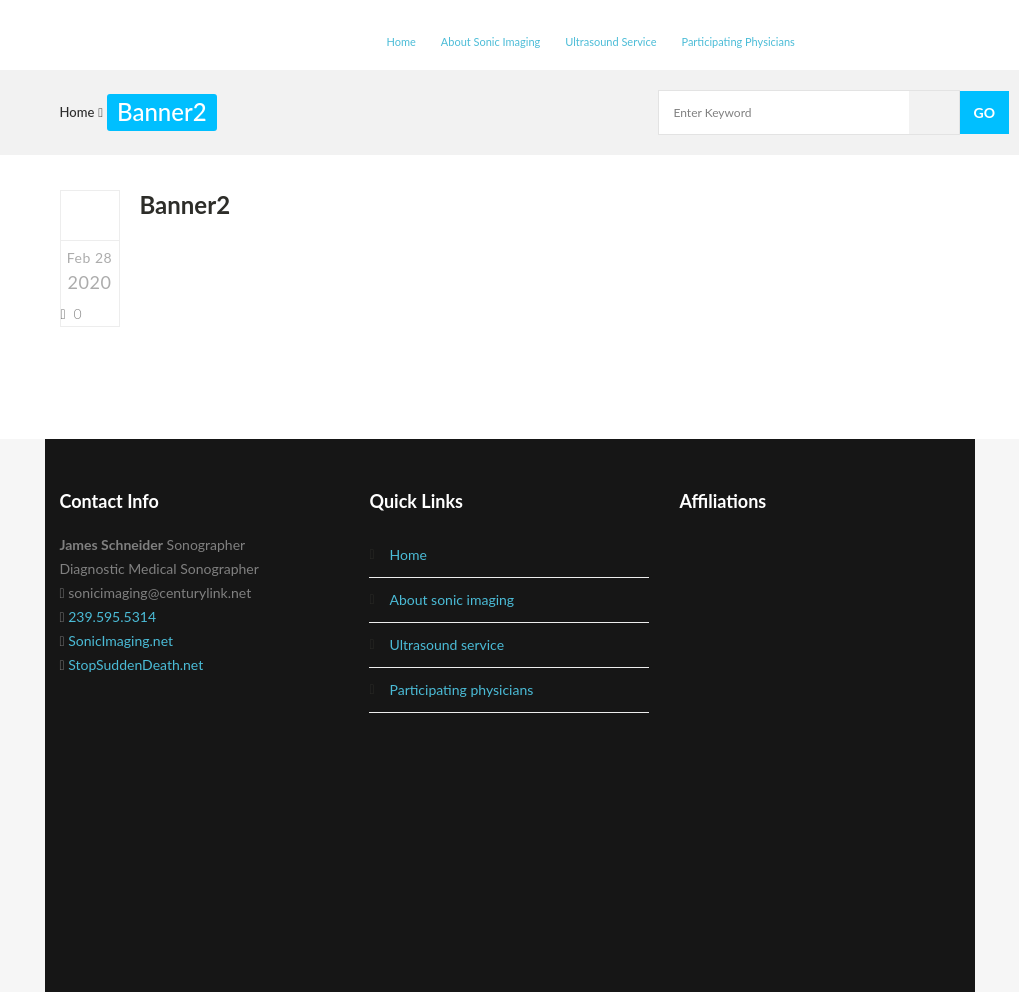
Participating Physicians (461, 689)
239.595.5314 (112, 616)
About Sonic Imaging (451, 599)
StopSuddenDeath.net (135, 664)
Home (77, 112)
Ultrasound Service (446, 644)
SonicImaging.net (120, 640)
